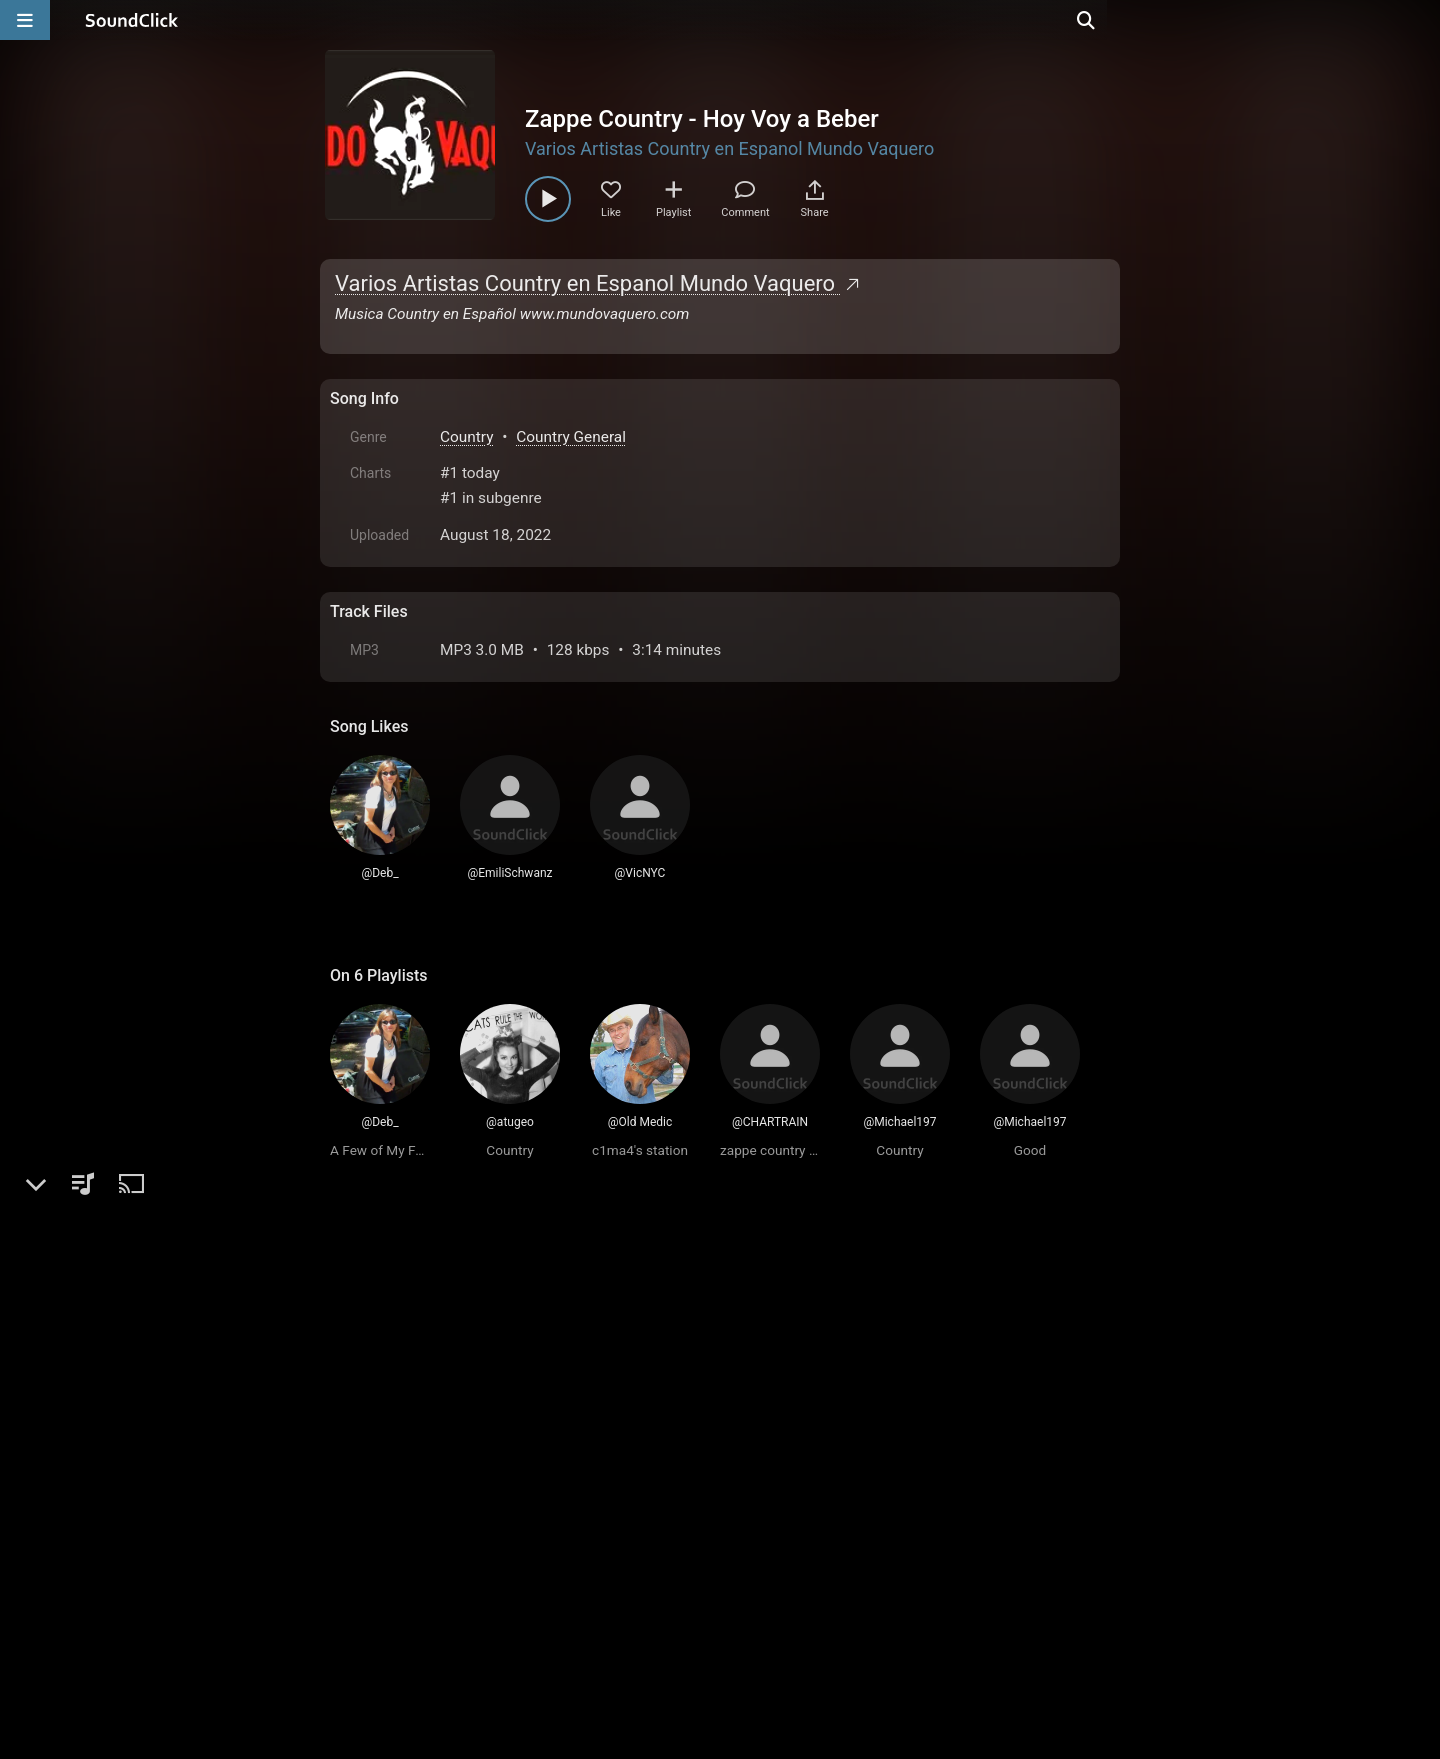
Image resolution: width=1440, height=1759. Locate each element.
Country (466, 437)
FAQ (414, 1599)
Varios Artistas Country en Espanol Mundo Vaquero (729, 148)
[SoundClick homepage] (132, 20)
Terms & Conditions (514, 1599)
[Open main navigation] (25, 20)
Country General (571, 437)
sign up (409, 1312)
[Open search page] (1420, 20)
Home (360, 1599)
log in (481, 1312)
